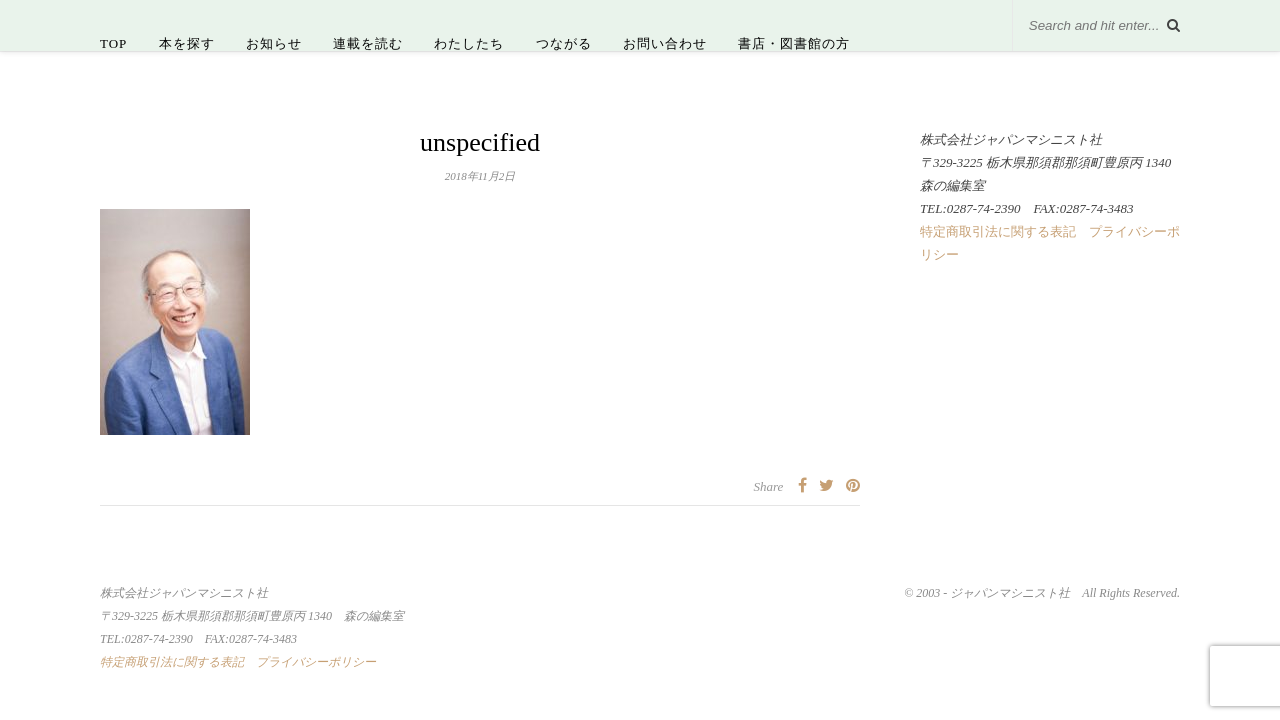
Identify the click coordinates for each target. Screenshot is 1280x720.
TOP (113, 43)
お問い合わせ (665, 43)
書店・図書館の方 (794, 43)
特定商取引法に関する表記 (998, 231)
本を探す (187, 43)
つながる (564, 43)
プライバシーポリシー (316, 662)
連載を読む (368, 43)
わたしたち (469, 43)
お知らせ (274, 43)
